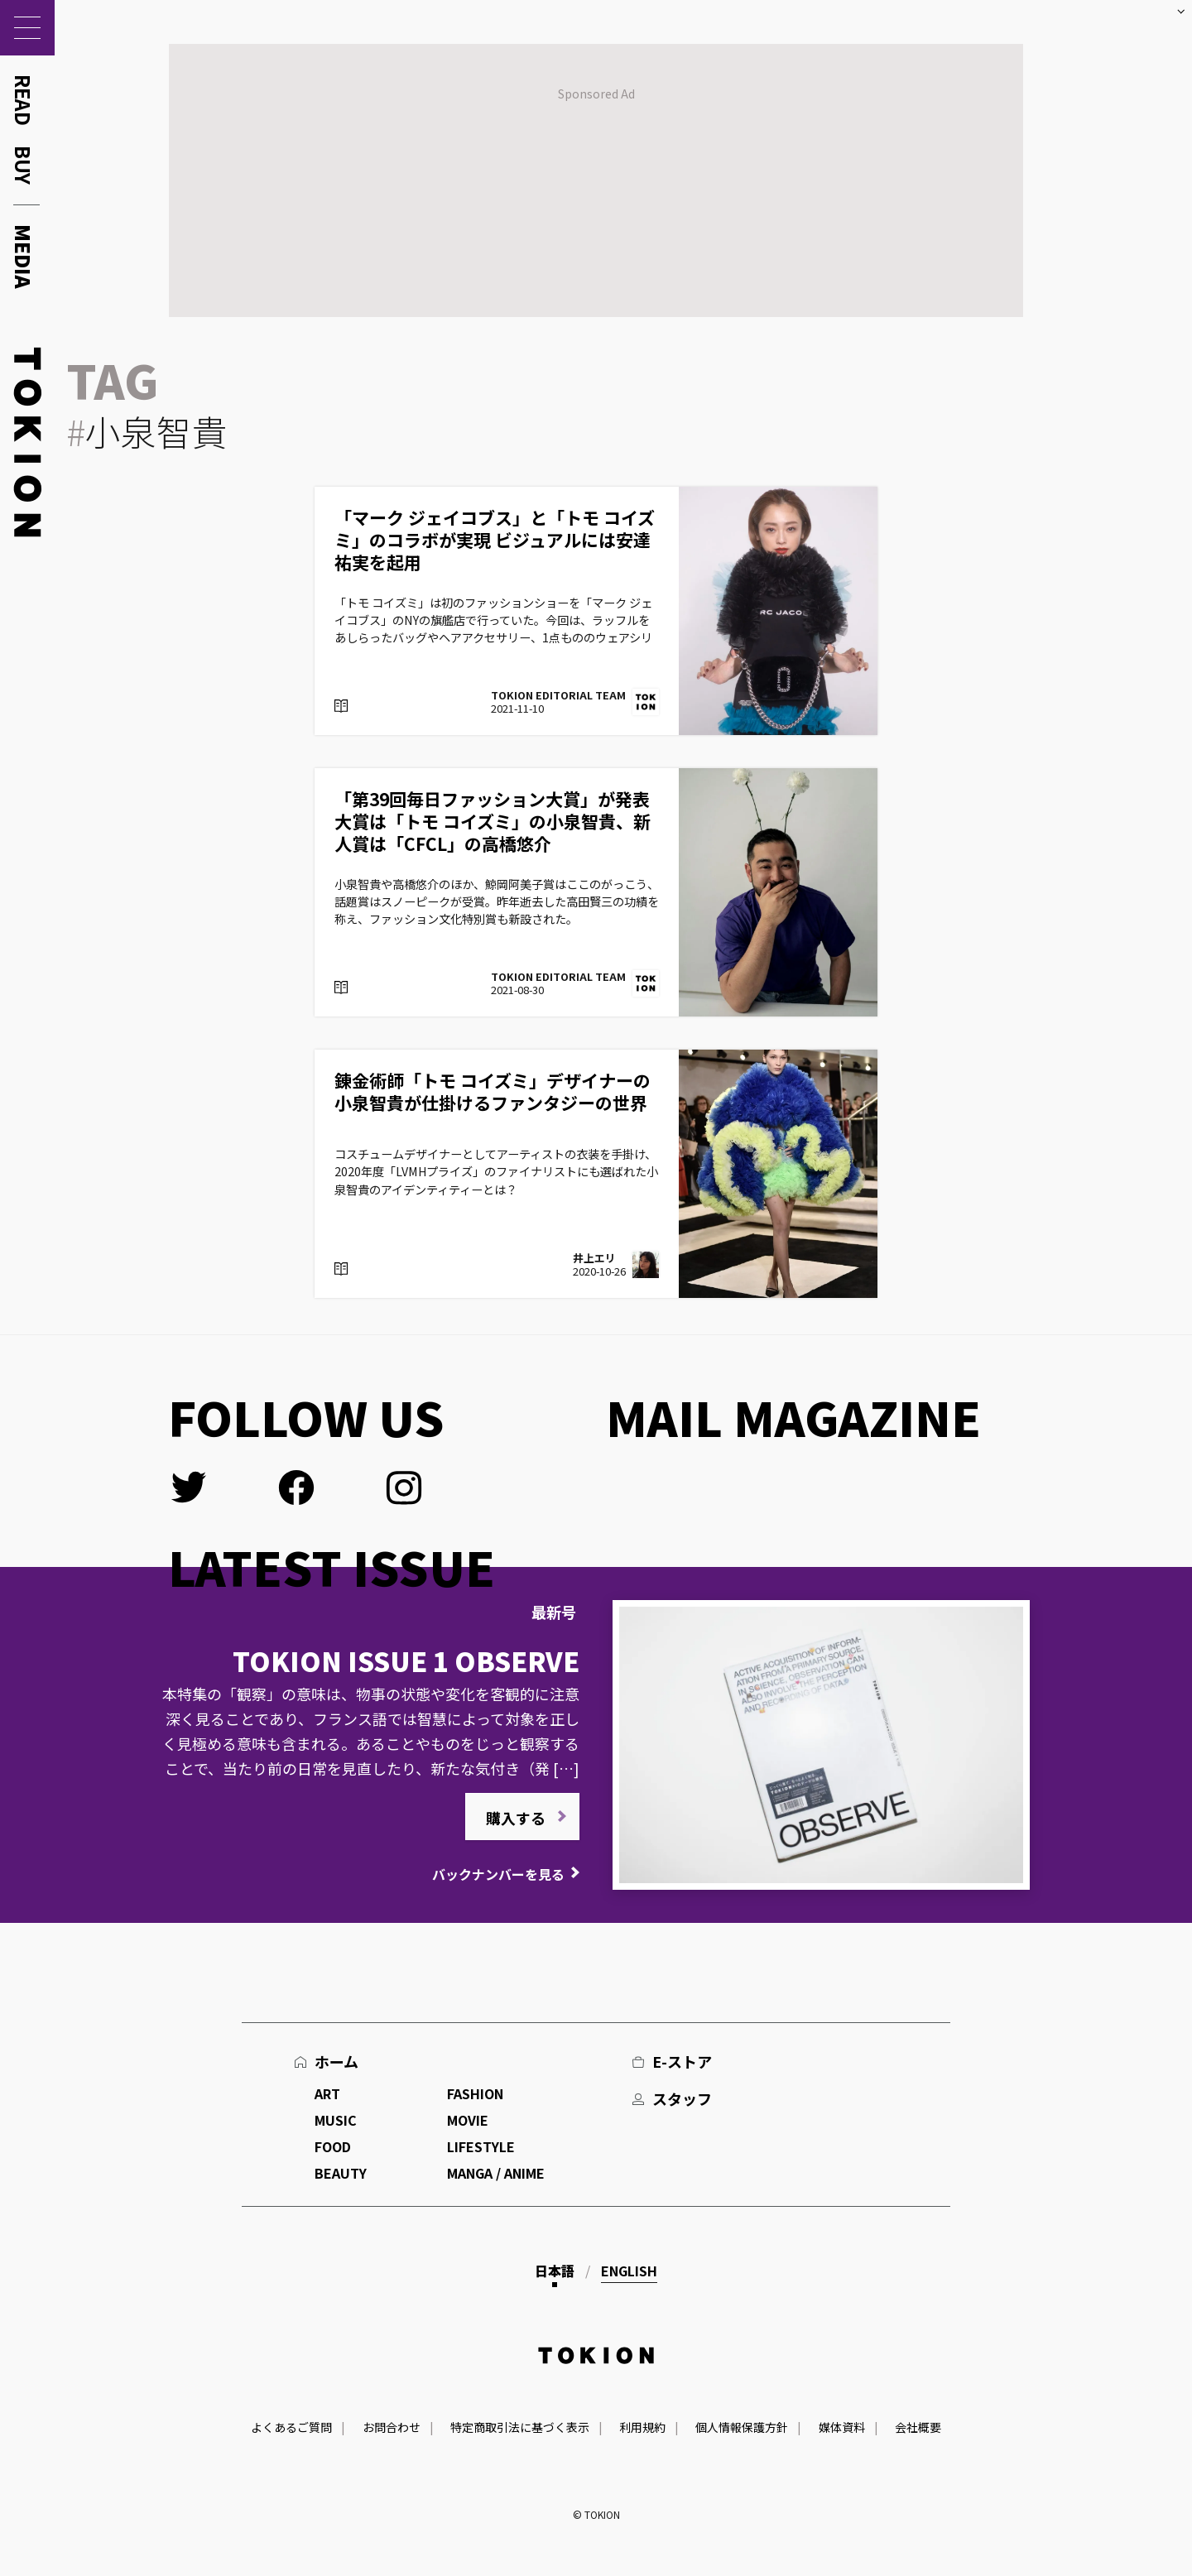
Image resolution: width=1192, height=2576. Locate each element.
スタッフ (682, 2098)
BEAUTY (341, 2173)
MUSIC (336, 2120)
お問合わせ (392, 2427)
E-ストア (682, 2061)
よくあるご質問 (291, 2427)
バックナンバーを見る (498, 1874)
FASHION (475, 2093)
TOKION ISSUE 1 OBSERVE (406, 1660)
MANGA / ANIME (496, 2173)
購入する (516, 1818)
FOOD (333, 2146)
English (629, 2270)
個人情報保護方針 (741, 2427)
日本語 (554, 2270)
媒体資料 (842, 2427)
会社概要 (918, 2427)
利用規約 (642, 2427)
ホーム (336, 2061)
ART (327, 2093)
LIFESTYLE (481, 2146)
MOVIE (467, 2120)
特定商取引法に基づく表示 (519, 2427)
